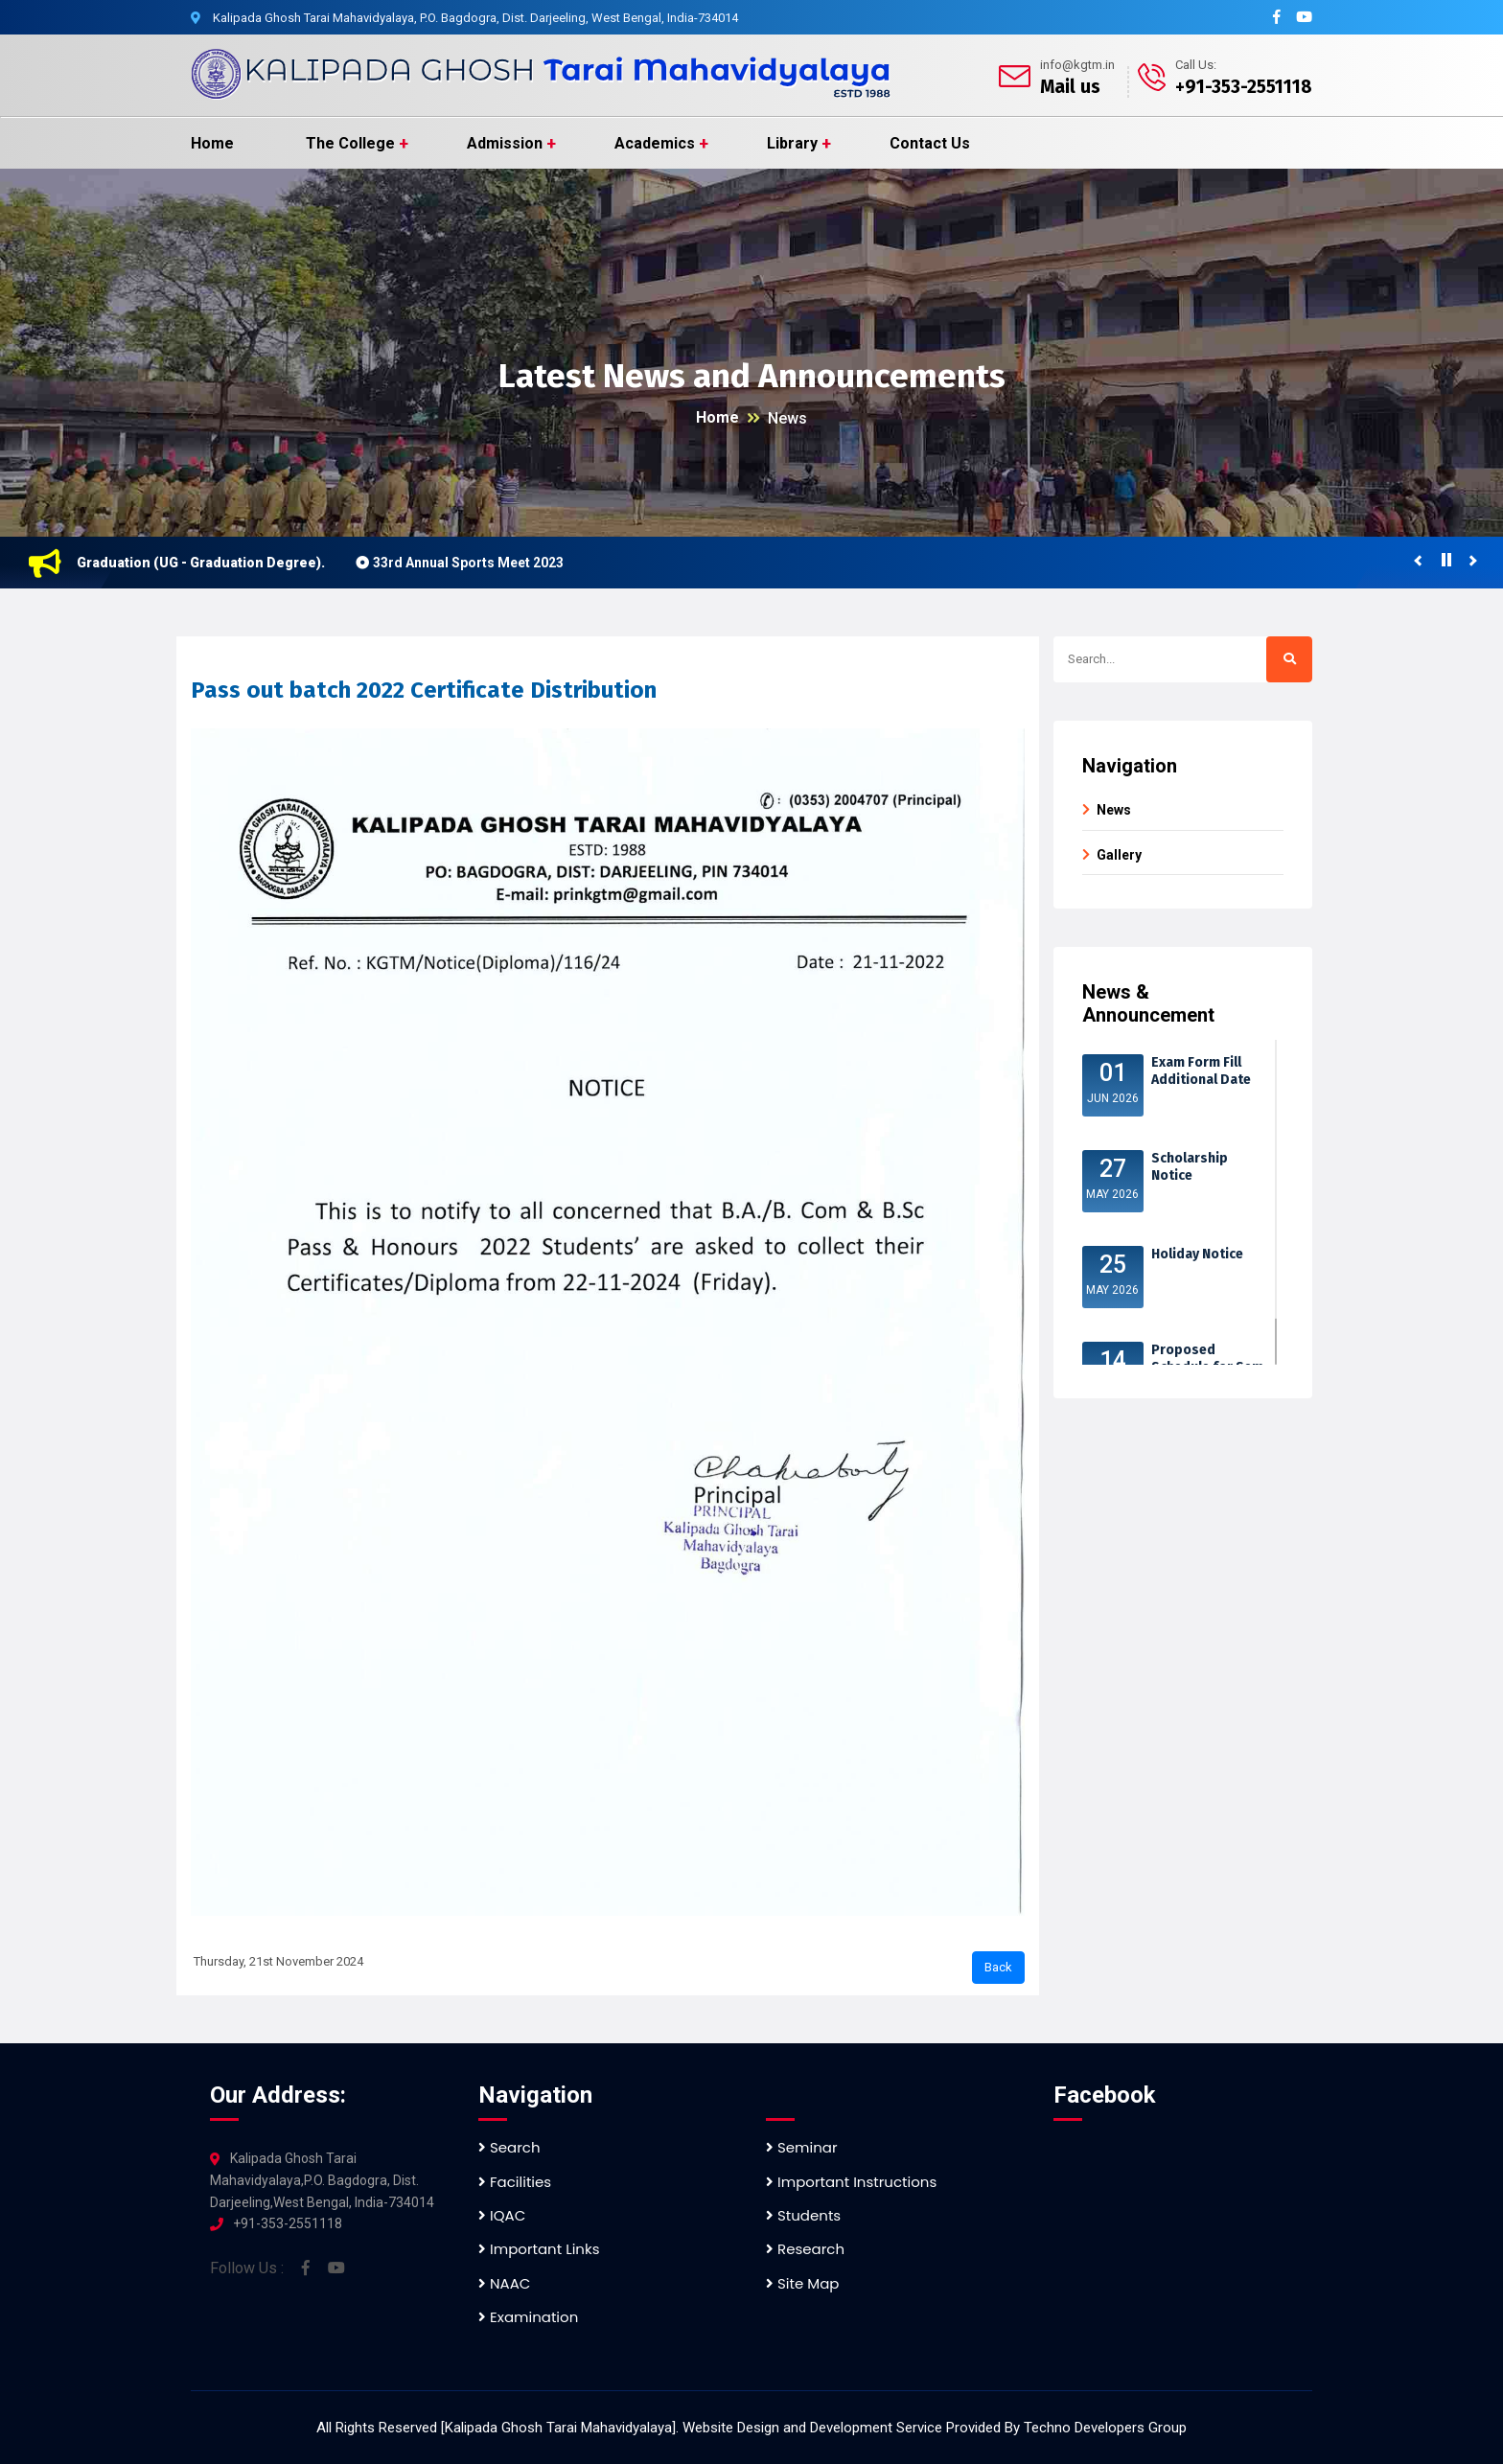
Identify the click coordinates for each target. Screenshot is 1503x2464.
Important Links (538, 2249)
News (787, 418)
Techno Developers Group (1105, 2427)
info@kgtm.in (1077, 65)
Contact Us (930, 143)
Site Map (802, 2283)
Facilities (514, 2182)
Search (509, 2147)
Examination (528, 2317)
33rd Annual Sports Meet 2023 (480, 562)
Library (792, 143)
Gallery (1119, 855)
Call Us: (1195, 65)
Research (805, 2249)
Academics (654, 143)
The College (350, 143)
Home (212, 143)
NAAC (504, 2283)
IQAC (501, 2215)
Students (803, 2215)
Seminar (802, 2147)
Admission (505, 143)
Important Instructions (851, 2182)
